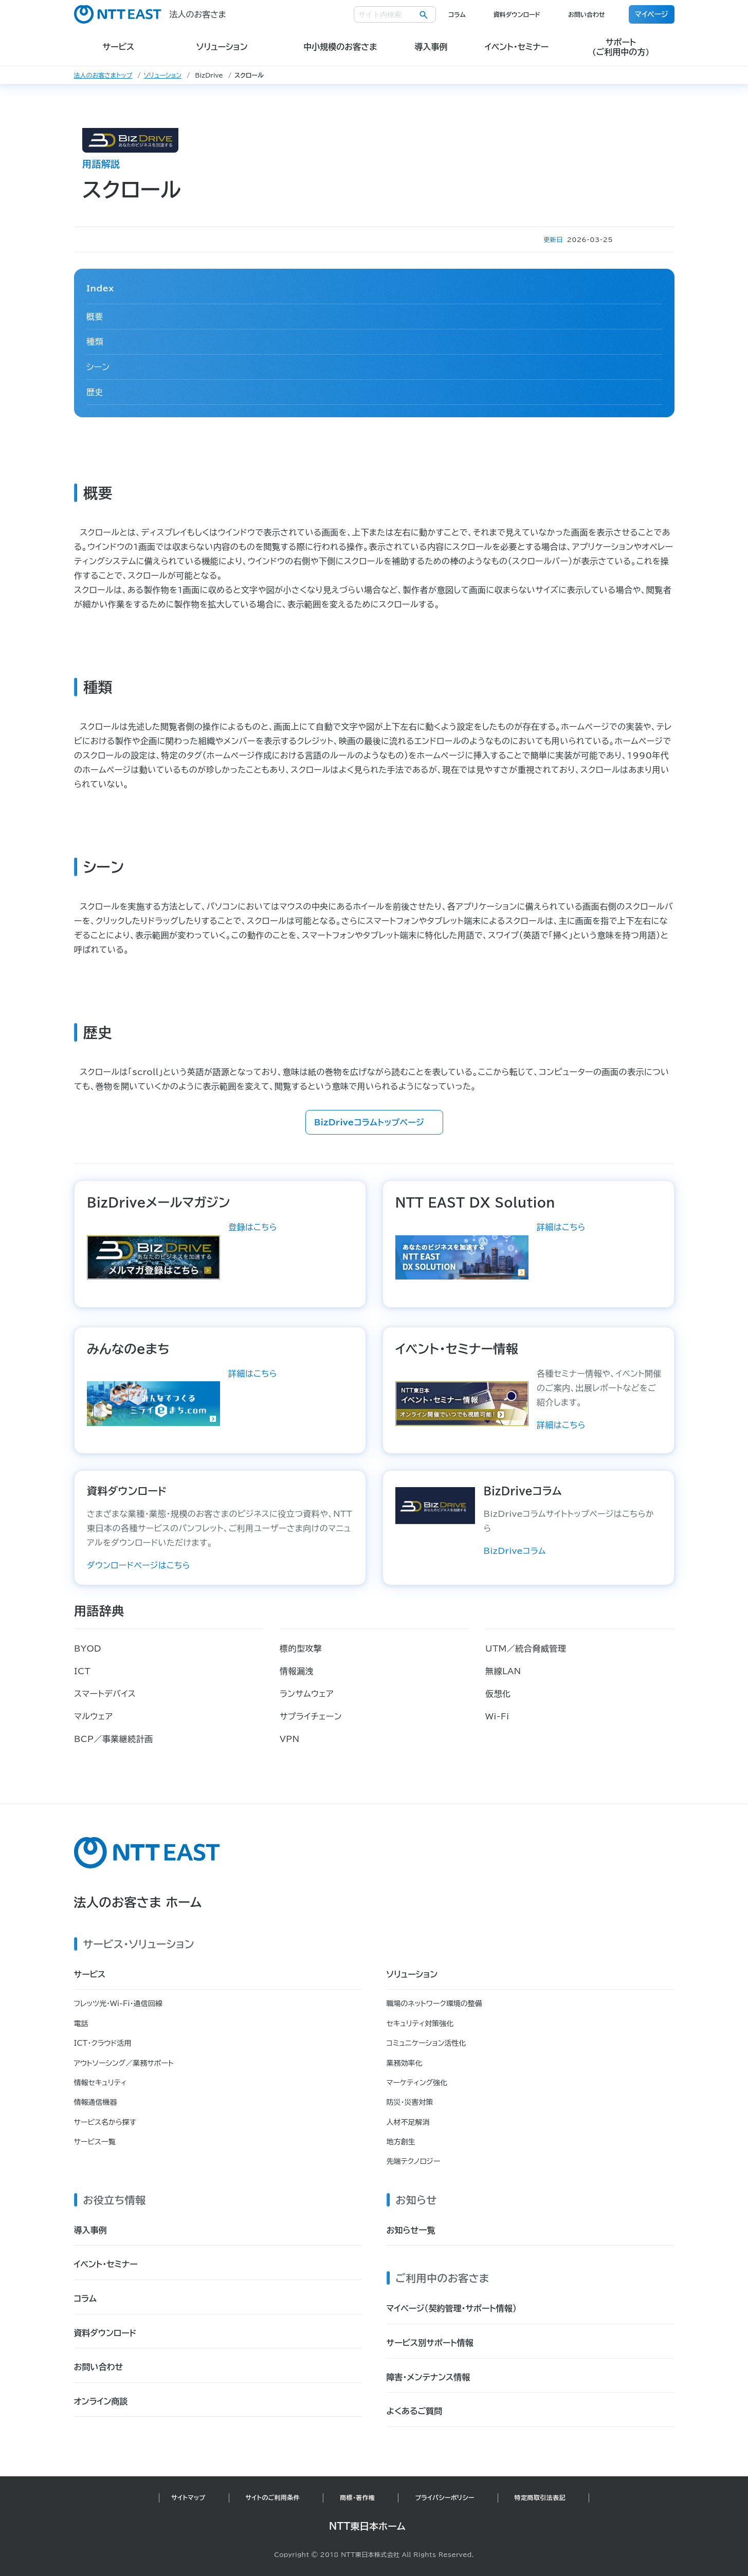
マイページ (651, 14)
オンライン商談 (101, 2401)
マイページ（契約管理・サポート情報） (452, 2308)
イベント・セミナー (106, 2264)
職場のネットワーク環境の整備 (434, 2003)
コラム (456, 14)
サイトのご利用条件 (273, 2497)
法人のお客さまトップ (103, 75)
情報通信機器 (95, 2102)
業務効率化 (405, 2063)
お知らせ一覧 (411, 2230)
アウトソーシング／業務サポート (124, 2063)
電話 (81, 2023)
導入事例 (90, 2230)
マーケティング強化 (417, 2082)
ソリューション (162, 75)
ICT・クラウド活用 (103, 2043)
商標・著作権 (357, 2497)
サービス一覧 (95, 2141)
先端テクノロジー (414, 2161)
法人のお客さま (150, 14)
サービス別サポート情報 (430, 2343)
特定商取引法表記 (540, 2497)
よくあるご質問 (415, 2411)
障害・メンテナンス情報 (428, 2377)
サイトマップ (188, 2497)
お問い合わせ (586, 14)
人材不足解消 (408, 2122)
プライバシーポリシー (444, 2497)
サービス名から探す (105, 2122)
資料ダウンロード (517, 14)
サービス (90, 1974)
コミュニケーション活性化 (426, 2043)
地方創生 (401, 2141)
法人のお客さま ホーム (138, 1902)
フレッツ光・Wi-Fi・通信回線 (118, 2003)
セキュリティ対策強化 (420, 2023)
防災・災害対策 (410, 2102)
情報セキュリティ (100, 2082)
